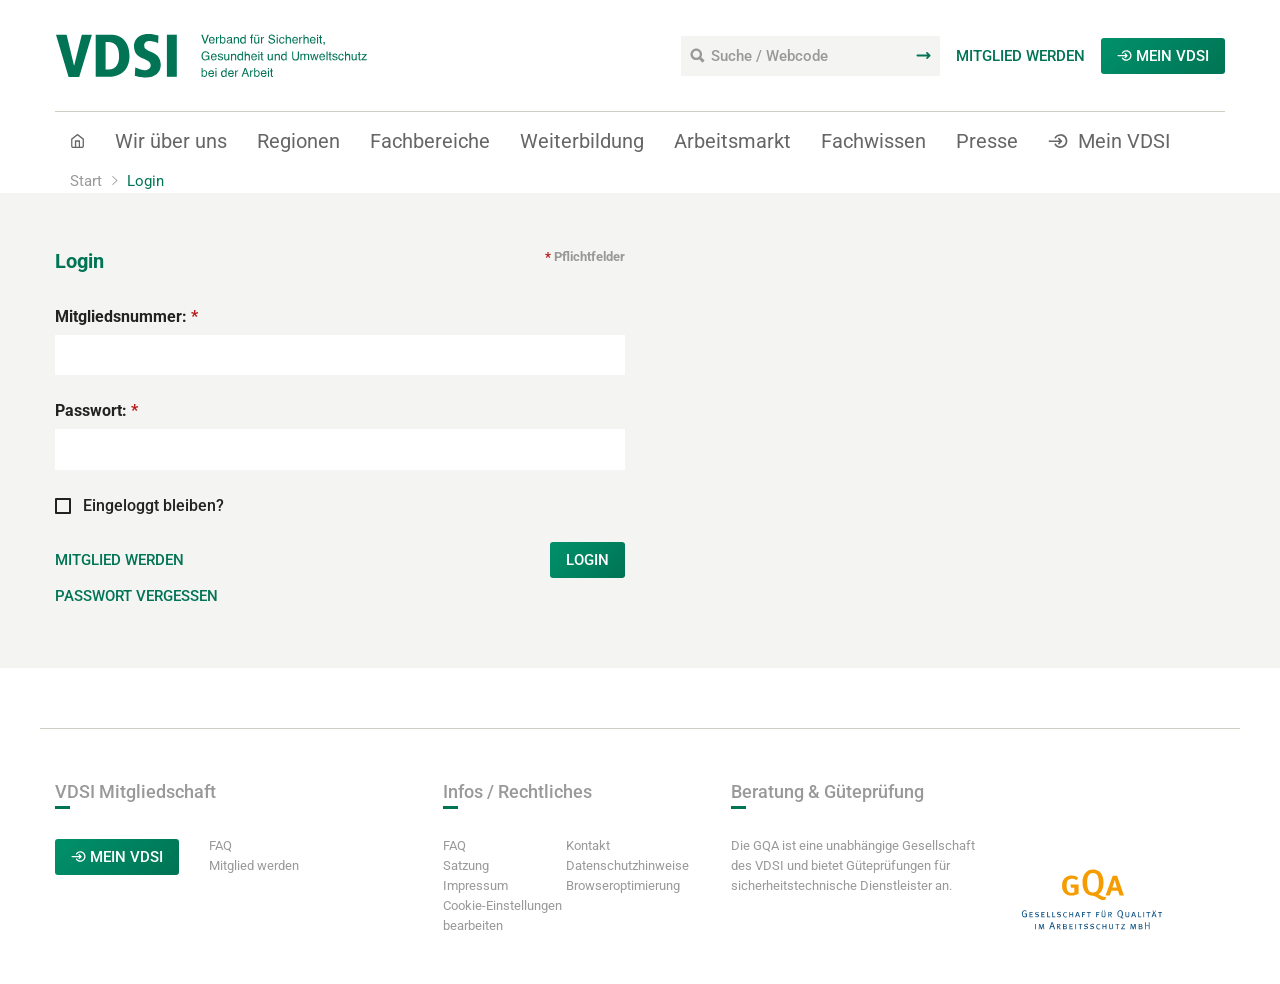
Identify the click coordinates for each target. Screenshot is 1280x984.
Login (587, 560)
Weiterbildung (582, 141)
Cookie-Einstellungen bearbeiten (502, 915)
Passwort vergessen (136, 596)
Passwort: (96, 410)
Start (86, 181)
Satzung (466, 865)
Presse (987, 141)
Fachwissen (873, 141)
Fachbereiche (430, 141)
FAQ (220, 845)
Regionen (298, 141)
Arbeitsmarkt (732, 141)
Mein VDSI (1163, 56)
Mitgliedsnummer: (126, 316)
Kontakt (588, 845)
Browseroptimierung (623, 885)
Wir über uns (171, 141)
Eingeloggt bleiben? (139, 504)
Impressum (475, 885)
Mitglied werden (1020, 56)
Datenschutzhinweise (627, 865)
